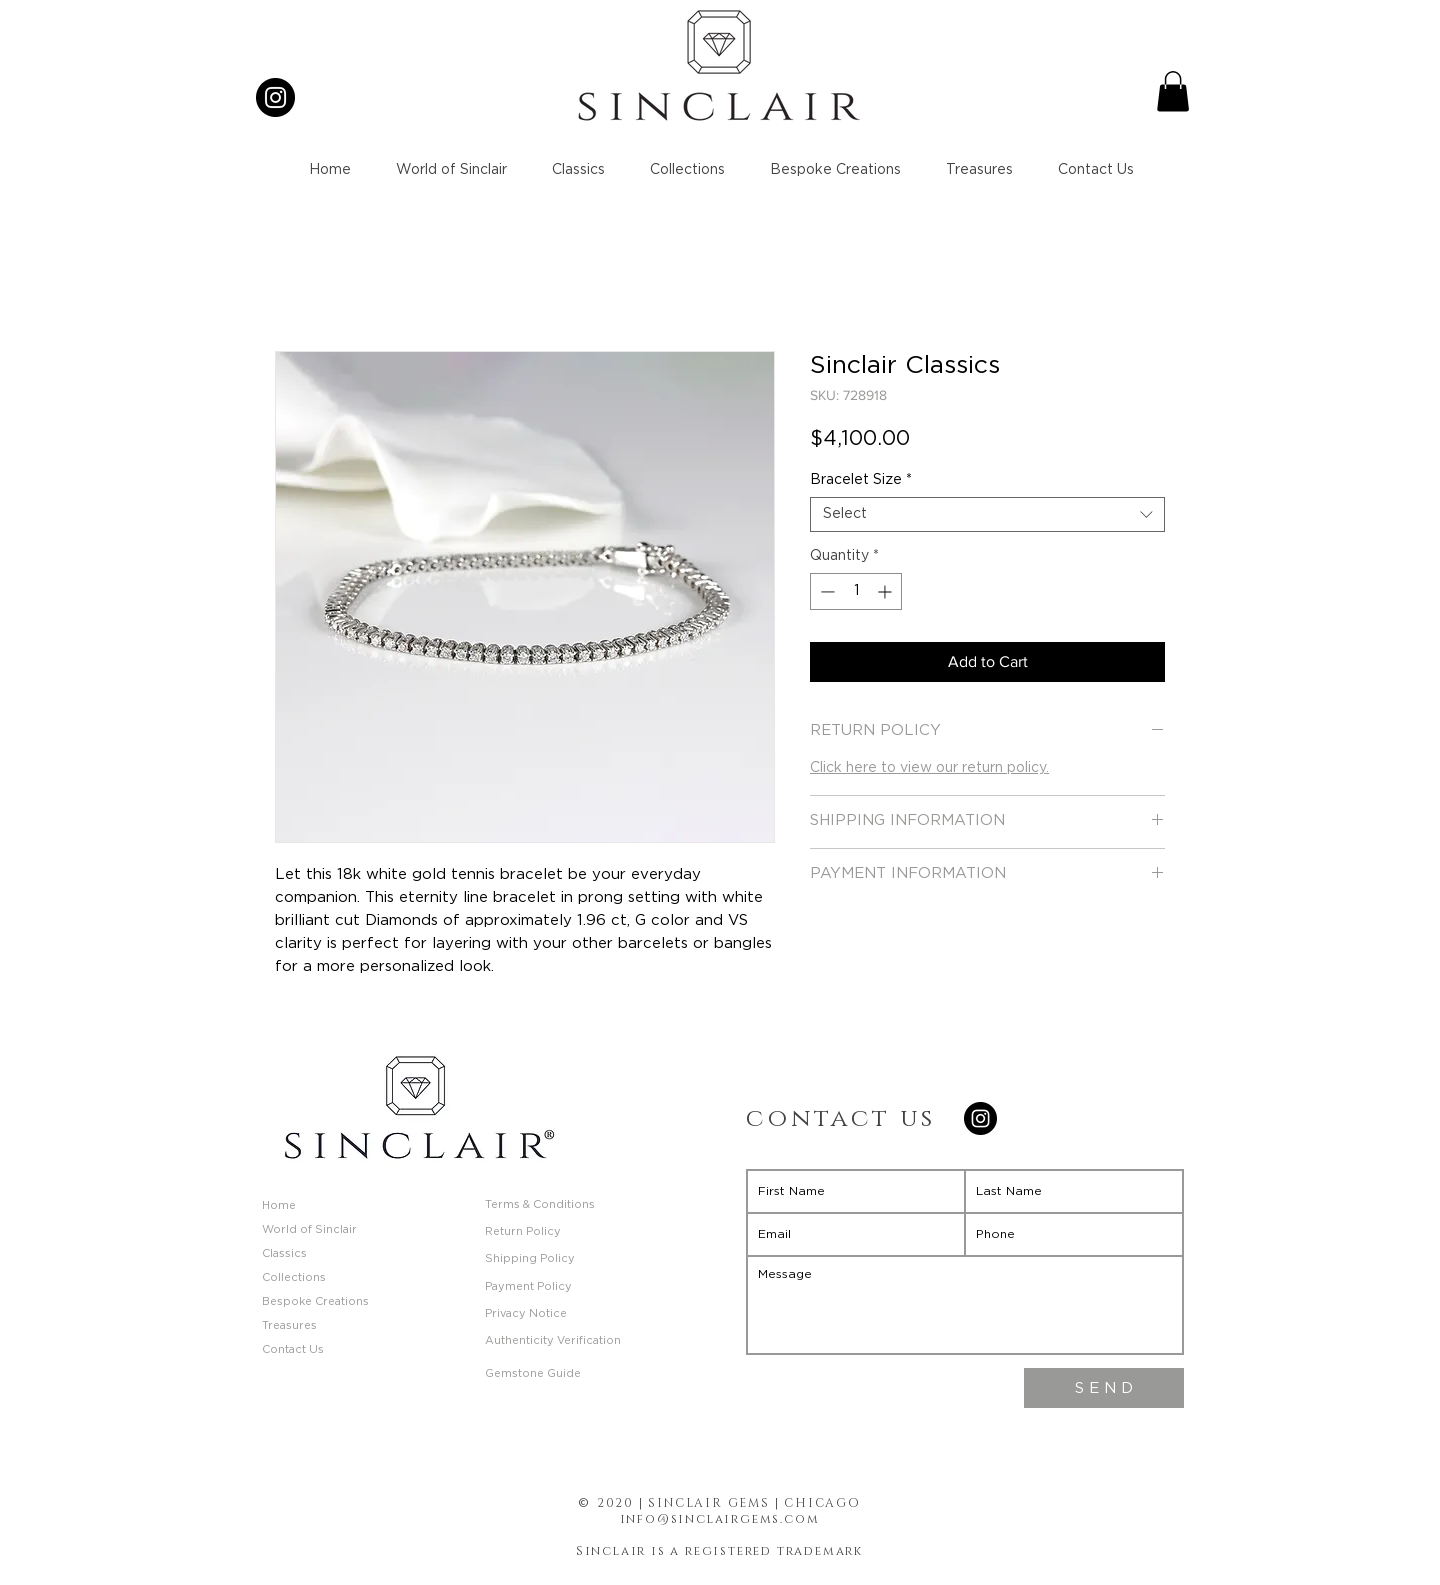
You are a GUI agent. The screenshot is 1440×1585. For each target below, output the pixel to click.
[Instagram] (275, 97)
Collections (294, 1277)
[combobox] (987, 514)
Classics (284, 1253)
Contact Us (293, 1349)
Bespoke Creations (315, 1301)
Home (279, 1205)
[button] (1173, 91)
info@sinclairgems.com (720, 1519)
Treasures (289, 1325)
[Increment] (886, 591)
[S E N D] (1104, 1388)
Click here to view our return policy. (929, 768)
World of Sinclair (309, 1229)
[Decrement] (825, 591)
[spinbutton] (856, 591)
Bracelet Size (861, 480)
